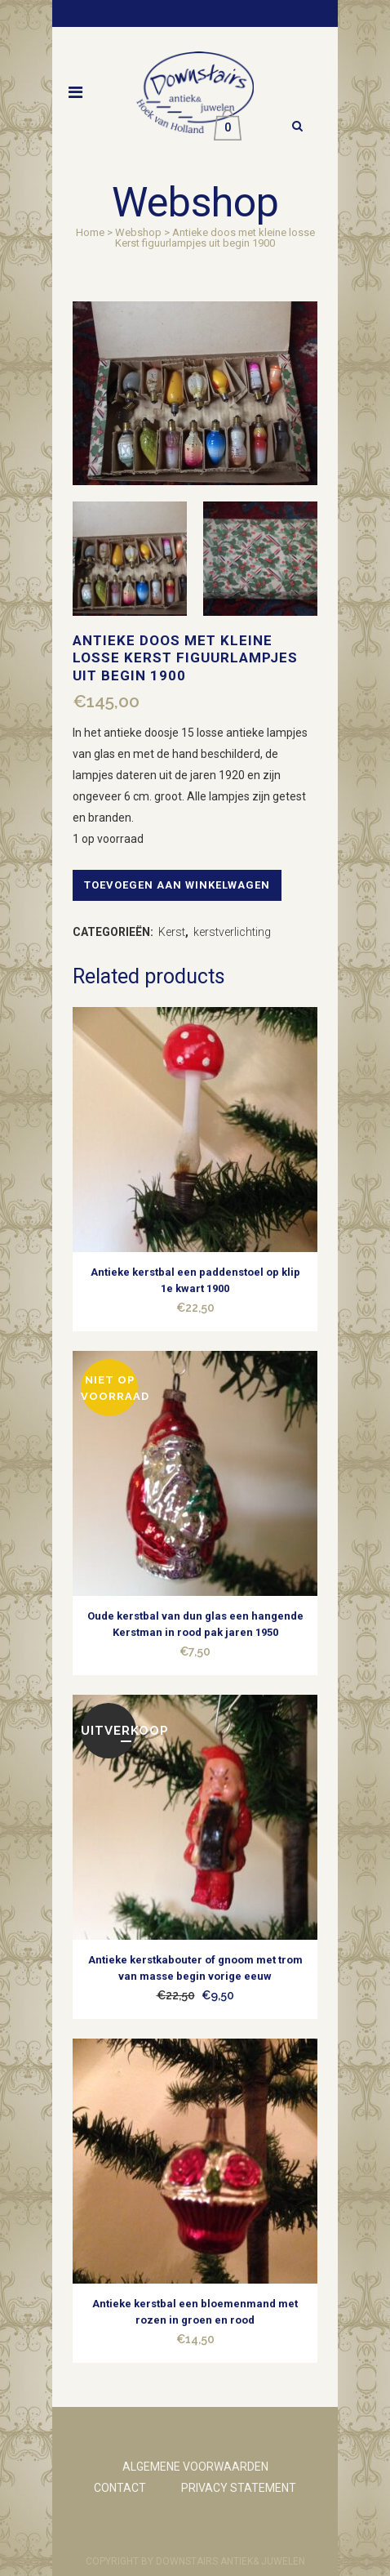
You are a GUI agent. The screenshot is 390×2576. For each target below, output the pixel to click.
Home (90, 232)
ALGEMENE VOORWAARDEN (195, 2466)
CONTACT (120, 2487)
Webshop (138, 232)
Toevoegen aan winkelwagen (177, 885)
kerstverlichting (232, 931)
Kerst (171, 931)
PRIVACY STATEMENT (238, 2487)
